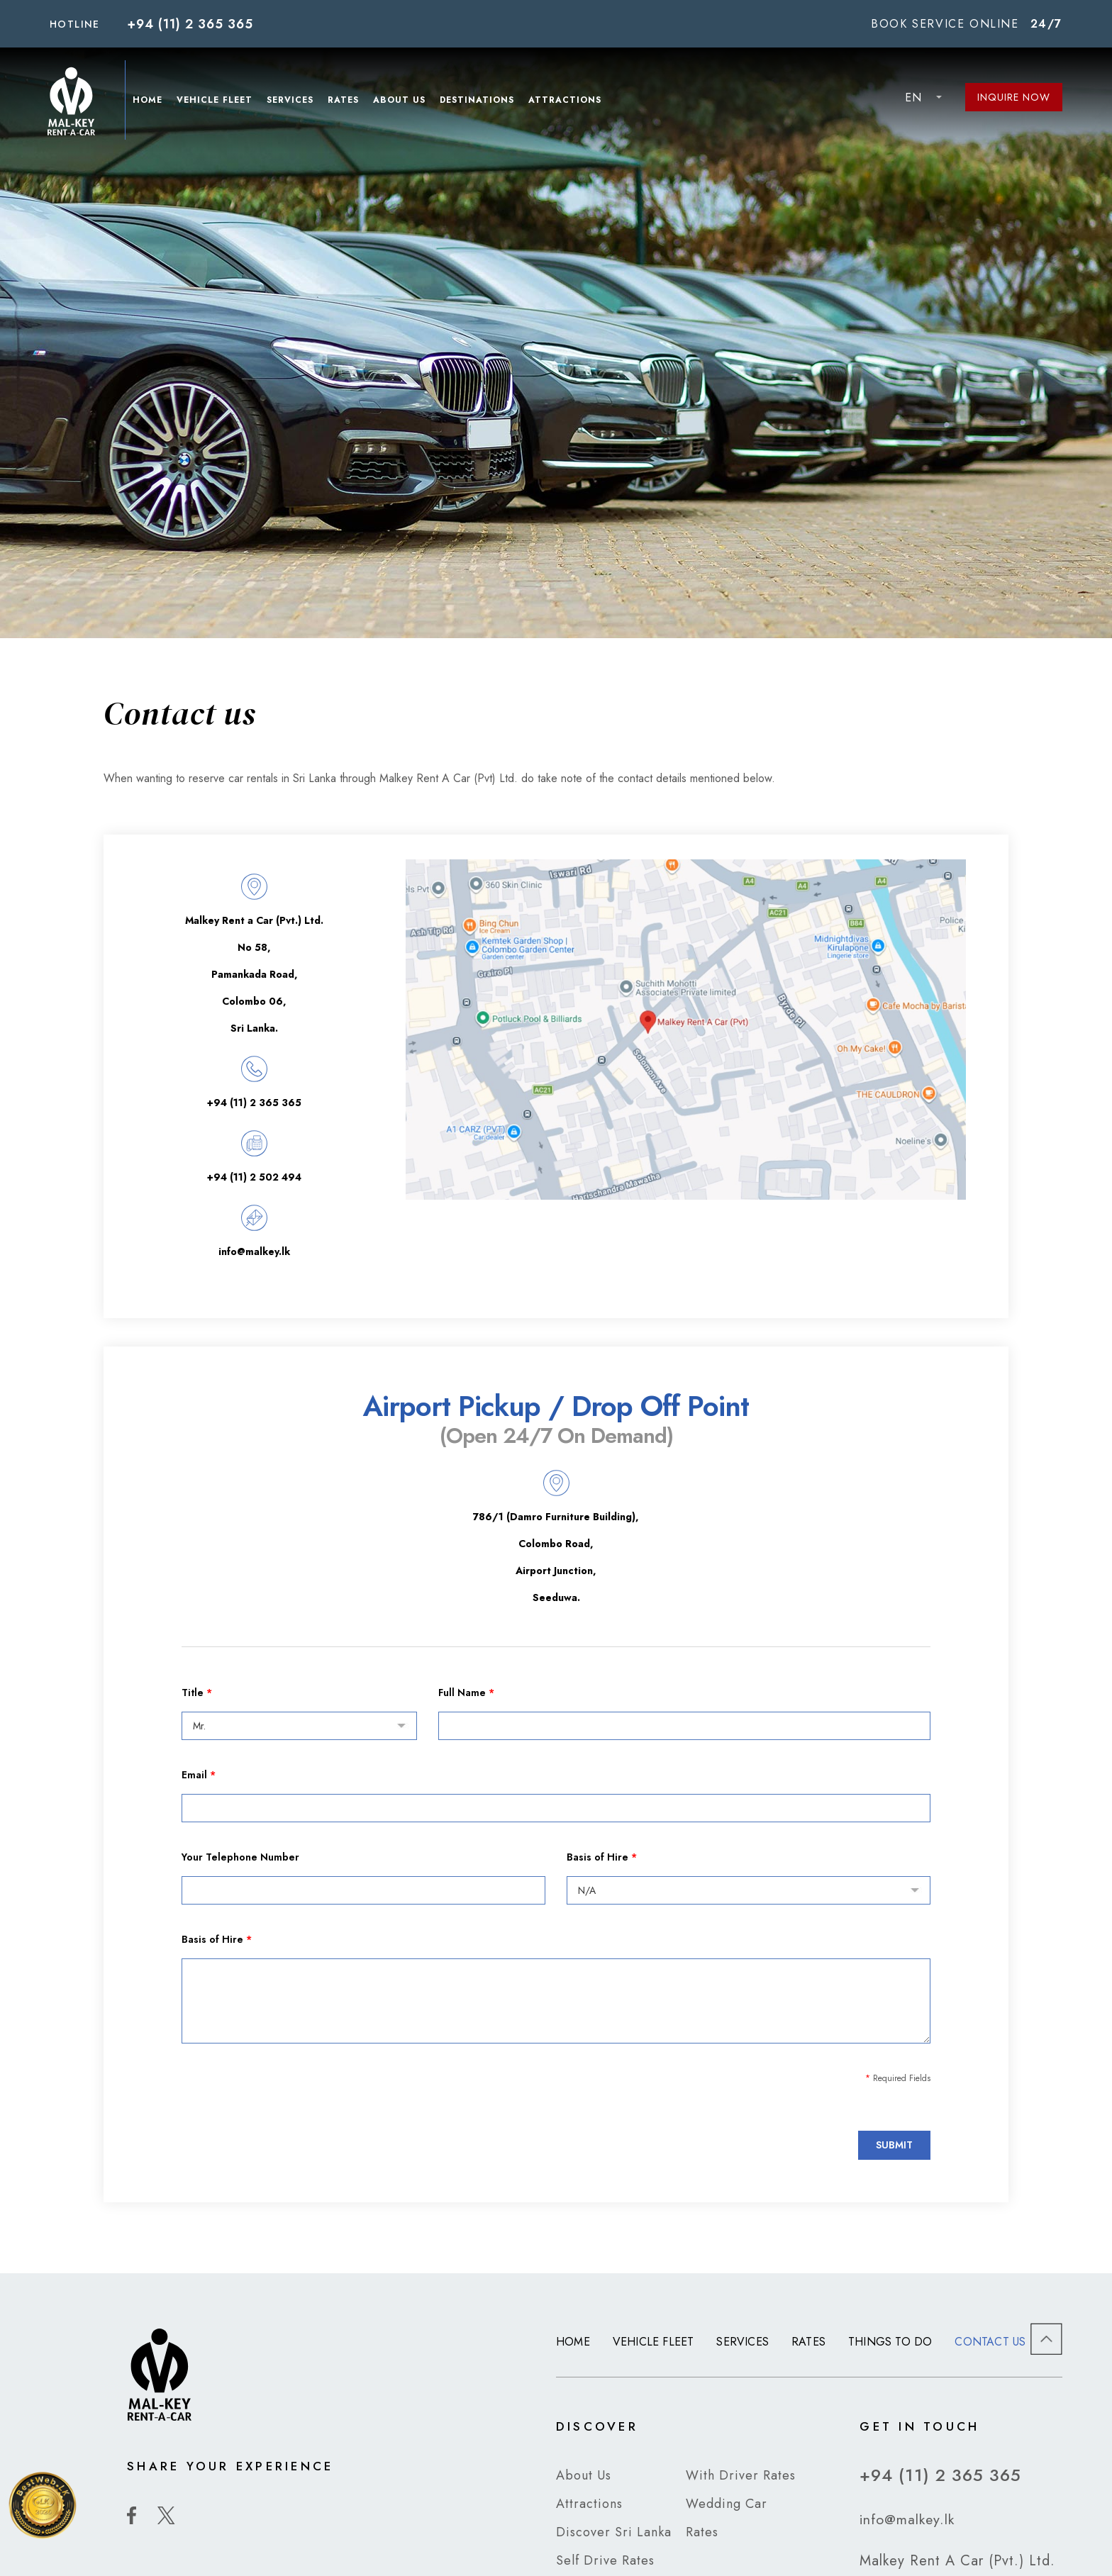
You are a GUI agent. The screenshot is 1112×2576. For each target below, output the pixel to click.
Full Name (466, 1692)
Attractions (567, 100)
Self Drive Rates (605, 2560)
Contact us (990, 2342)
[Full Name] (684, 1726)
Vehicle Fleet (217, 100)
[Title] (299, 1726)
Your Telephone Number (240, 1857)
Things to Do (890, 2342)
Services (292, 100)
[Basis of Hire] (748, 1890)
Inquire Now (1013, 97)
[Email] (556, 1808)
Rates (345, 100)
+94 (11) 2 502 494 (254, 1177)
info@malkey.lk (254, 1251)
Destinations (479, 100)
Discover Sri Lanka (614, 2532)
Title (197, 1692)
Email (199, 1775)
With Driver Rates (741, 2475)
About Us (401, 100)
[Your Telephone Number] (363, 1890)
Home (150, 100)
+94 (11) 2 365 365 (190, 24)
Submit (894, 2145)
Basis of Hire (602, 1857)
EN (913, 97)
